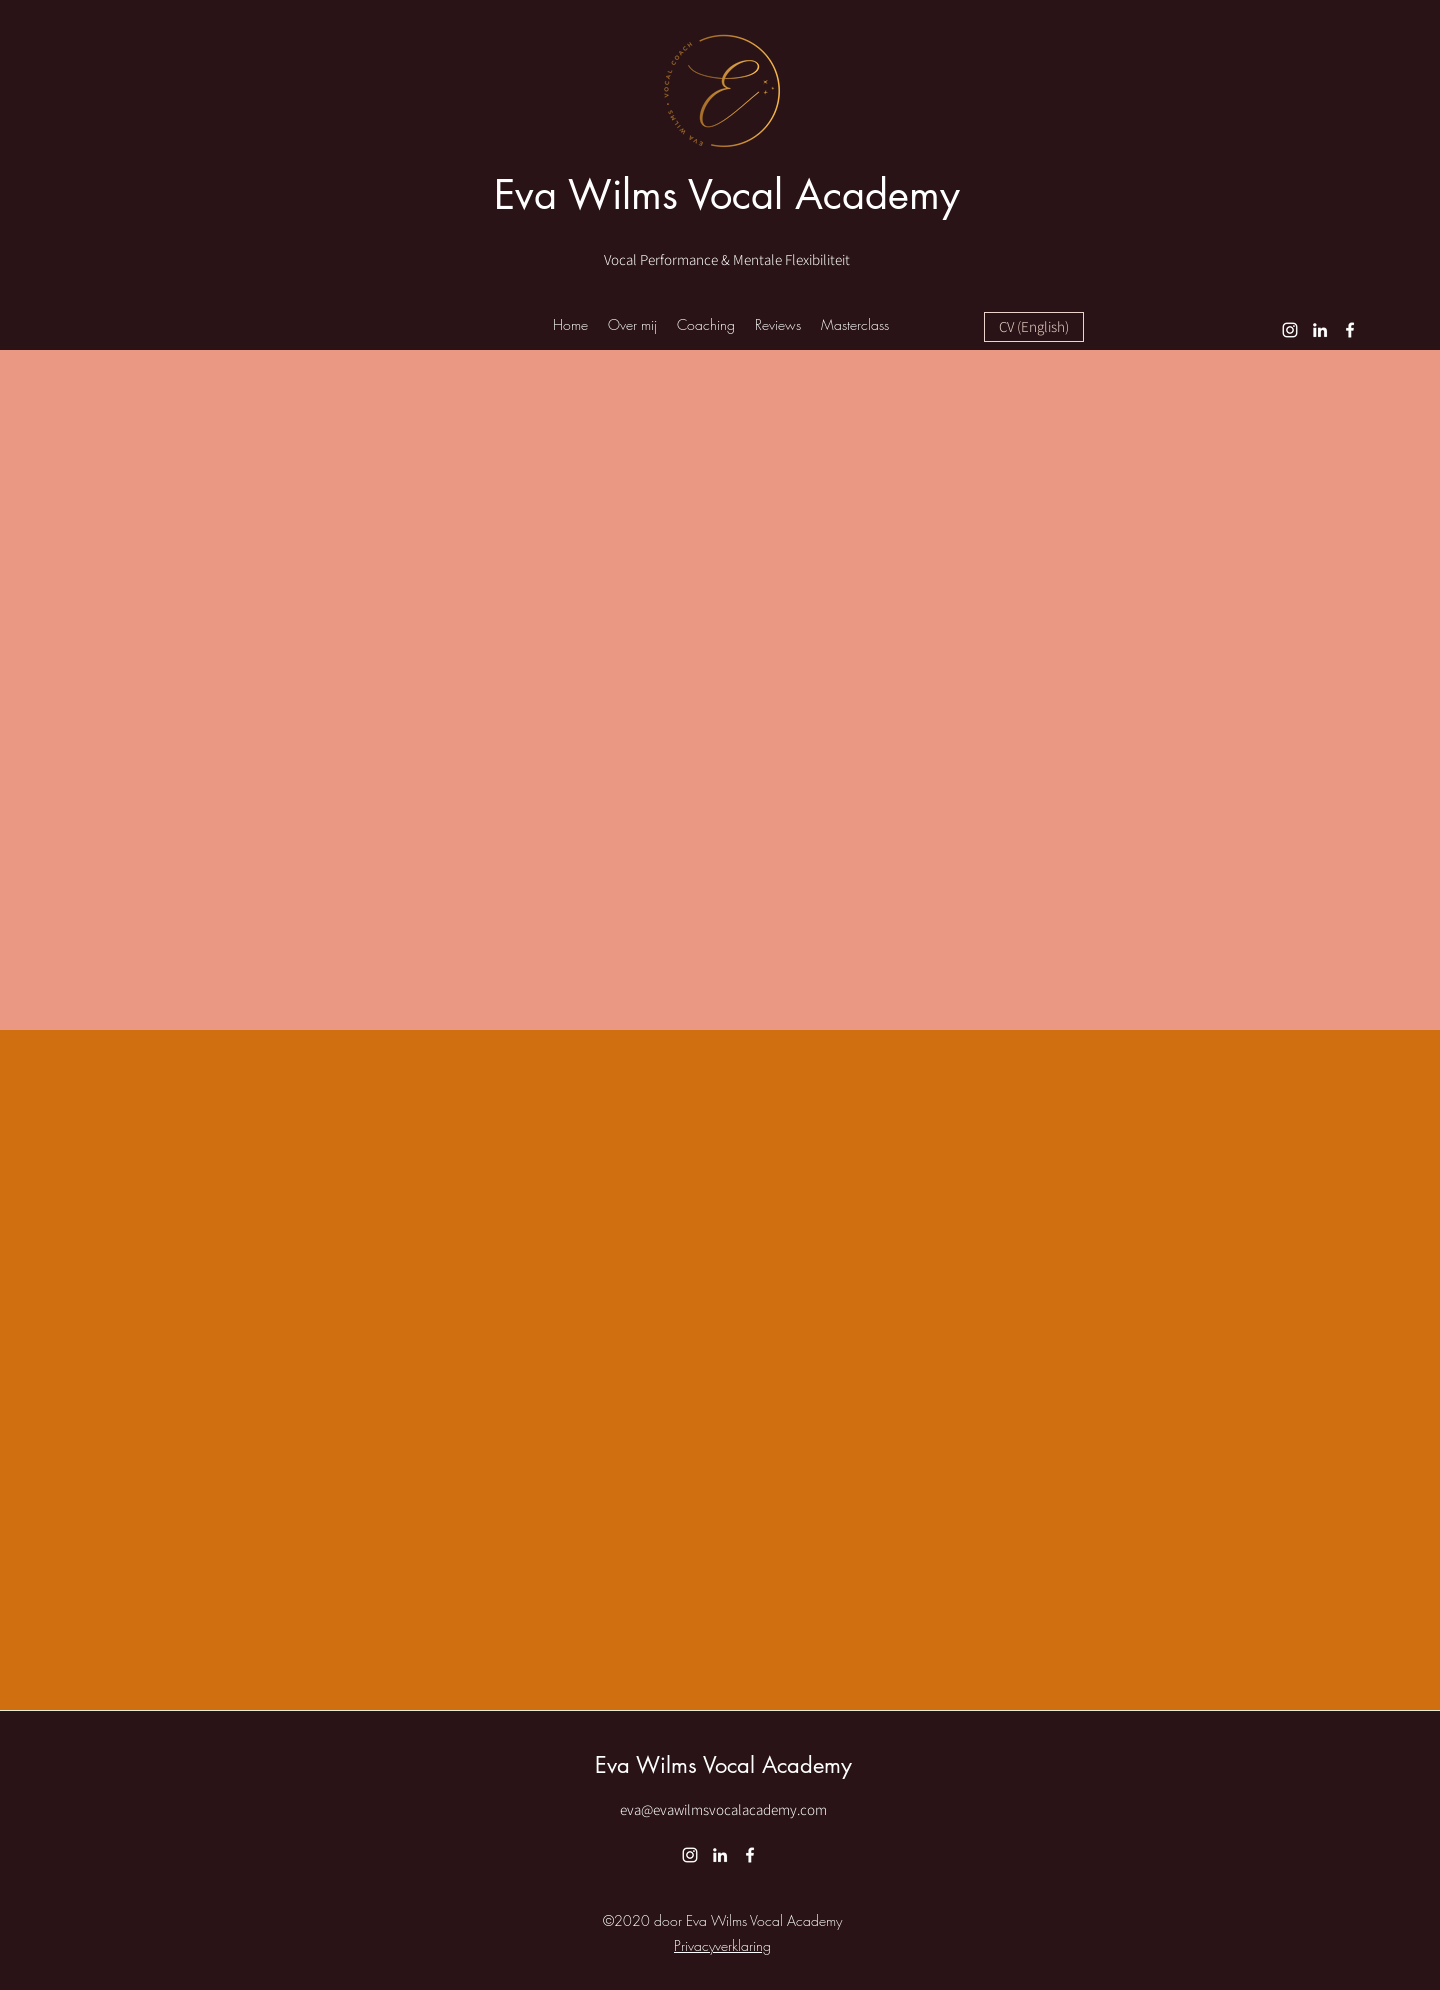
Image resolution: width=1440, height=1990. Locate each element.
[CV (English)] (1034, 327)
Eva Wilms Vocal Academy (727, 195)
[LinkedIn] (1320, 330)
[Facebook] (1350, 330)
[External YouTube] (720, 690)
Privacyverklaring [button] (722, 1945)
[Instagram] (1290, 330)
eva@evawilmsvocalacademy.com (723, 1809)
